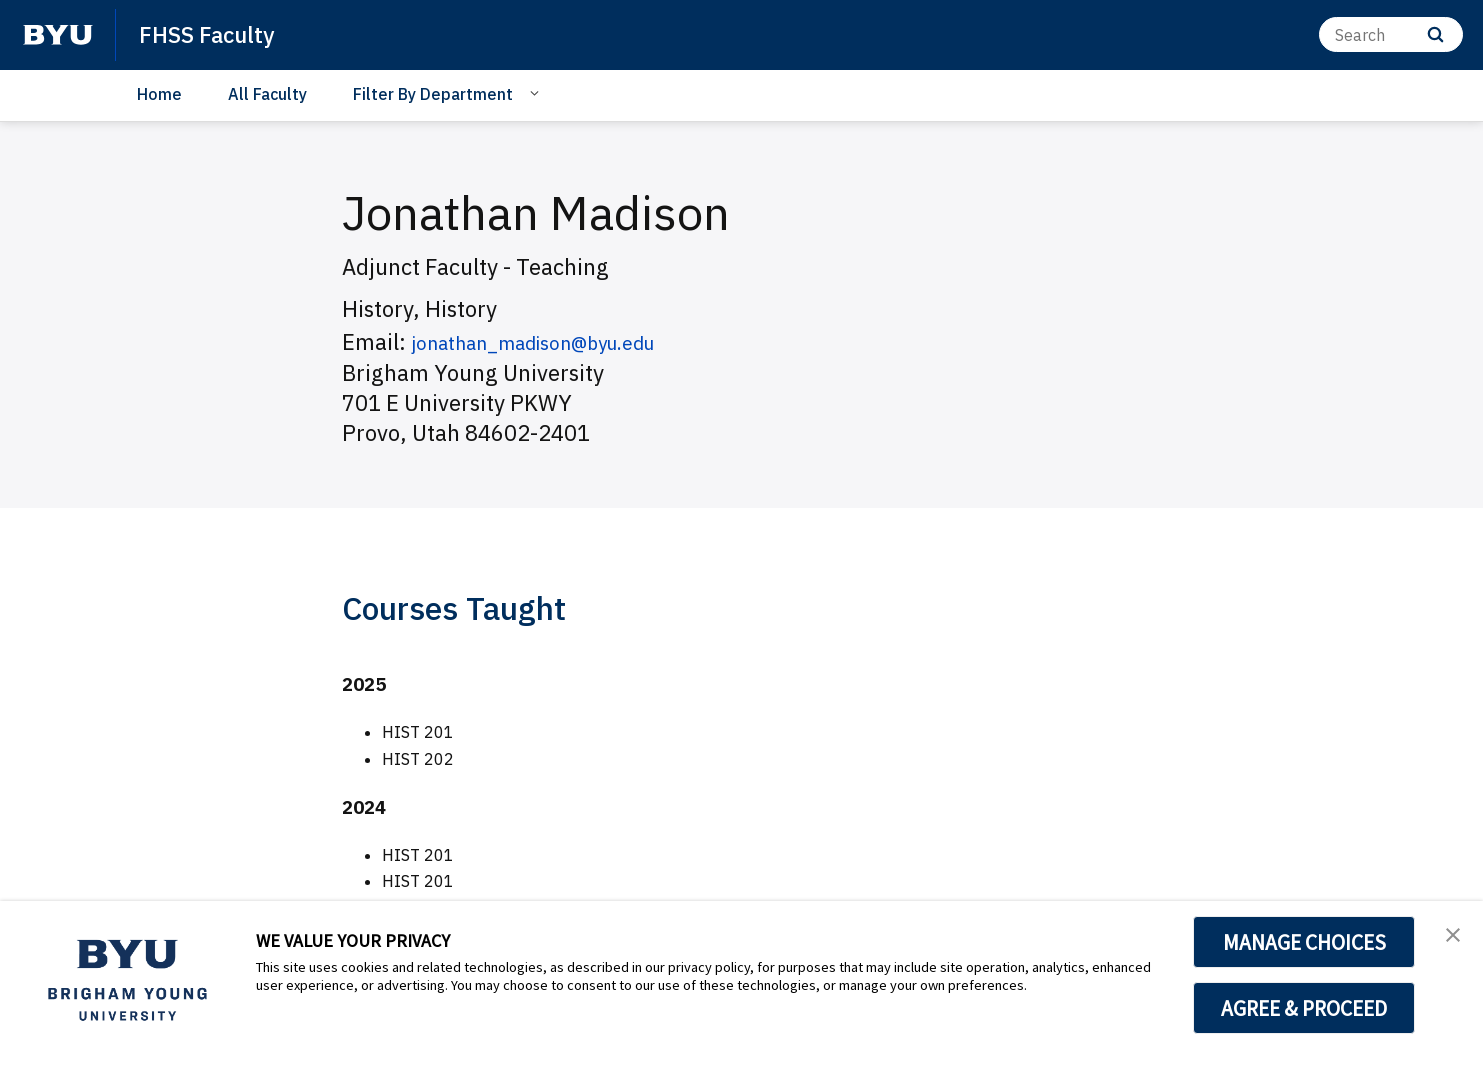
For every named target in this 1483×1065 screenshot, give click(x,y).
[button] (1450, 937)
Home (159, 94)
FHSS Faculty (211, 34)
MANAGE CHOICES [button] (1304, 942)
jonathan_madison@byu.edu (555, 341)
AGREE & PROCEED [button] (1304, 1008)
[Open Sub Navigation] (537, 93)
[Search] (1391, 34)
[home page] (58, 35)
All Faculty (267, 94)
